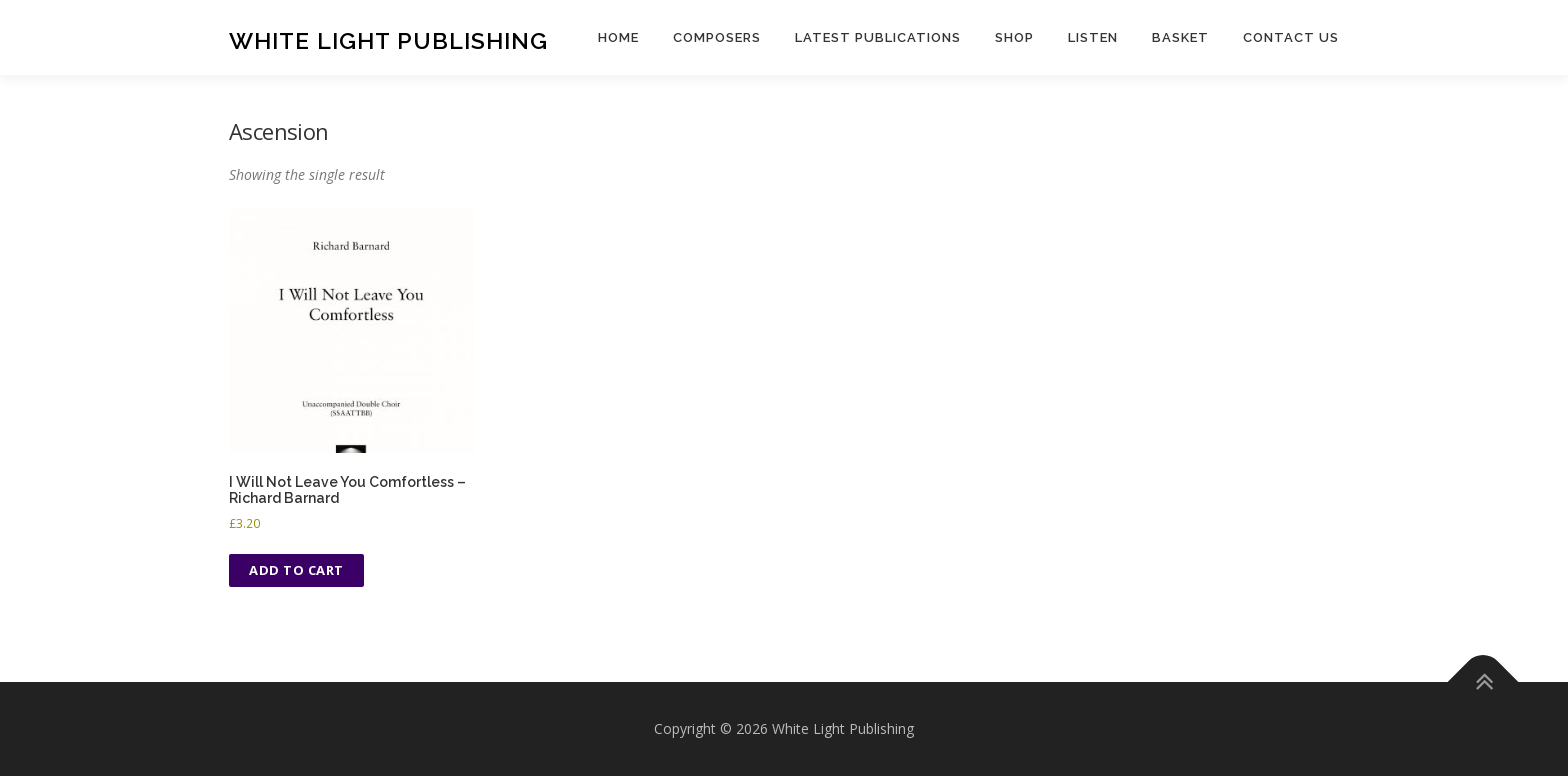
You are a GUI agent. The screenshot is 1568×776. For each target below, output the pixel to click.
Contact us (1291, 37)
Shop (1014, 37)
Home (618, 37)
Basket (1180, 37)
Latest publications (878, 37)
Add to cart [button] (296, 570)
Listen (1093, 37)
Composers (717, 37)
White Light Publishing (388, 40)
